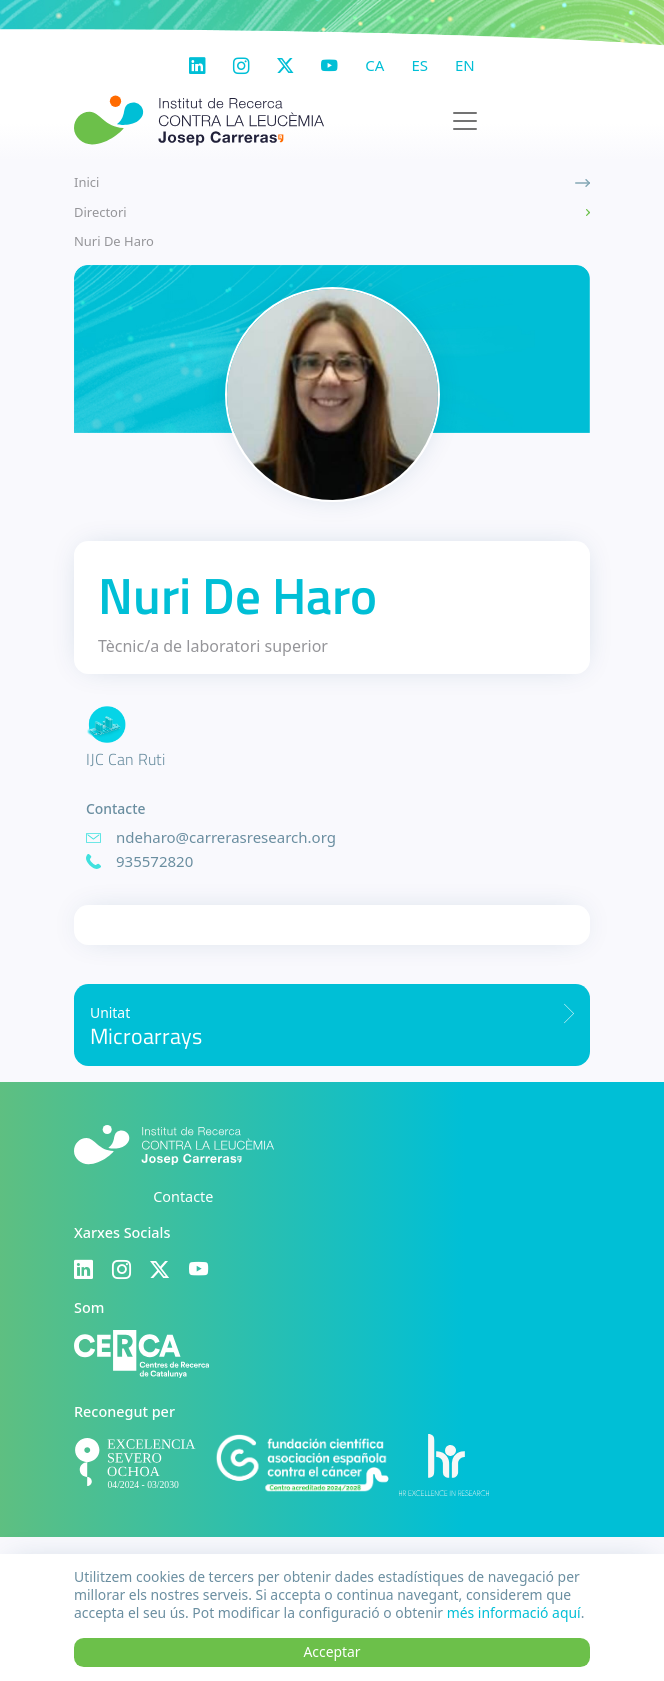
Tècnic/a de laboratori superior (213, 646)
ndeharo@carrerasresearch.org (226, 837)
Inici (86, 182)
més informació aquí (514, 1612)
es (419, 65)
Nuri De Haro (114, 241)
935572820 (154, 861)
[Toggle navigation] (465, 121)
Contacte (183, 1196)
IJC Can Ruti (125, 759)
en (465, 65)
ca (374, 65)
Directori (100, 212)
